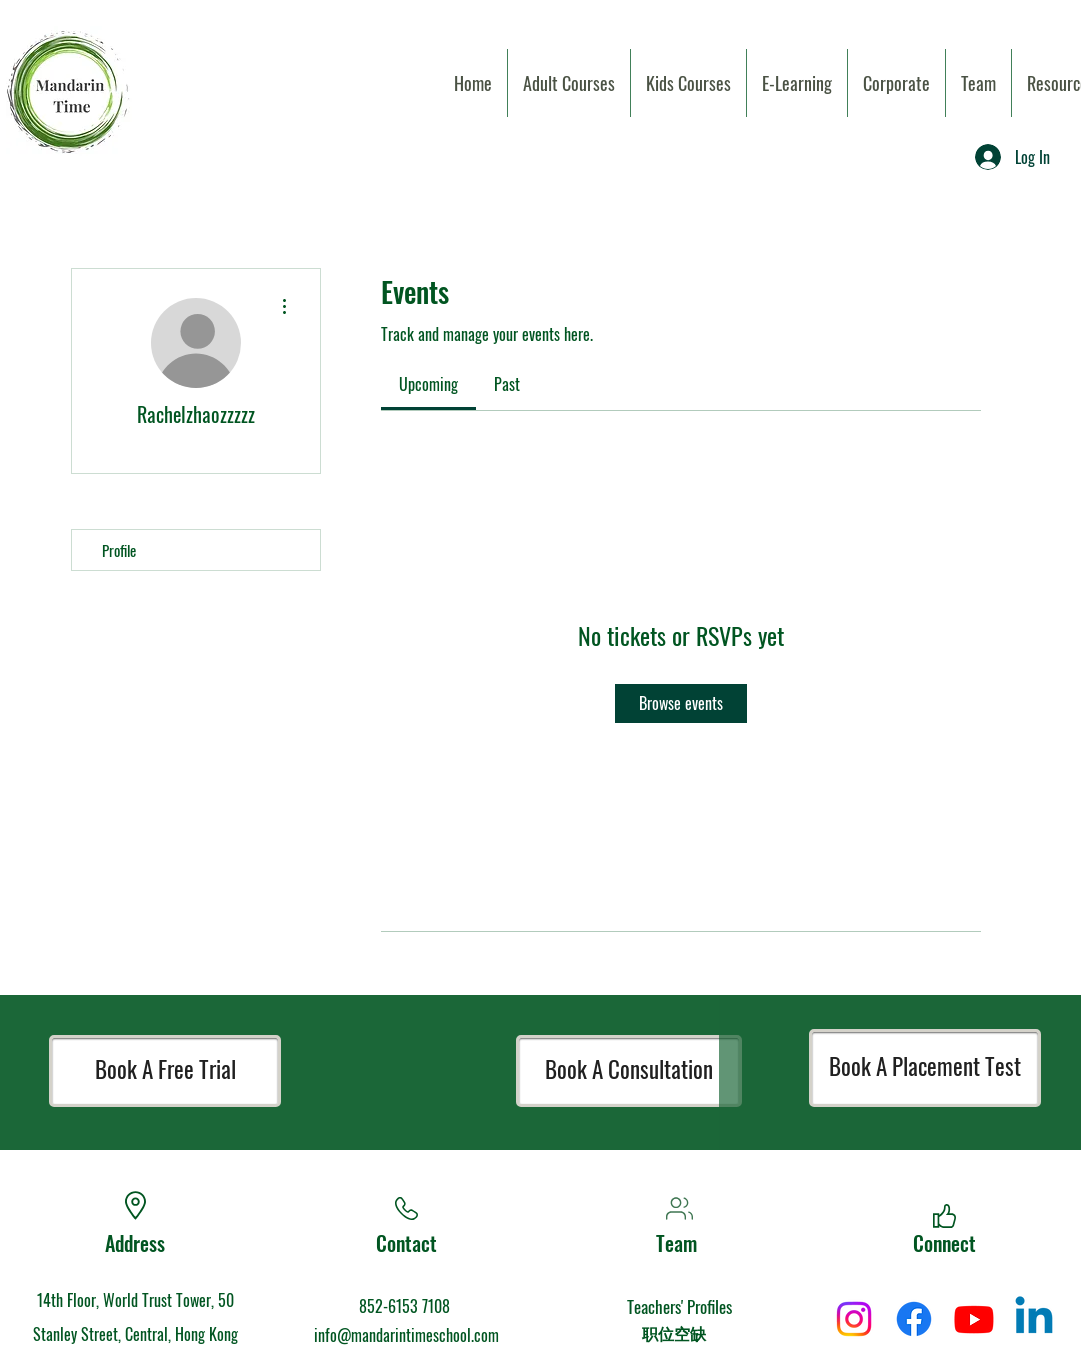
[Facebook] (914, 1319)
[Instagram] (854, 1319)
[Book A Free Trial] (165, 1071)
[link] (428, 384)
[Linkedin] (1034, 1319)
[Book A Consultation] (629, 1071)
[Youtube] (974, 1319)
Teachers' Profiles (679, 1306)
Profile (119, 550)
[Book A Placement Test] (925, 1068)
